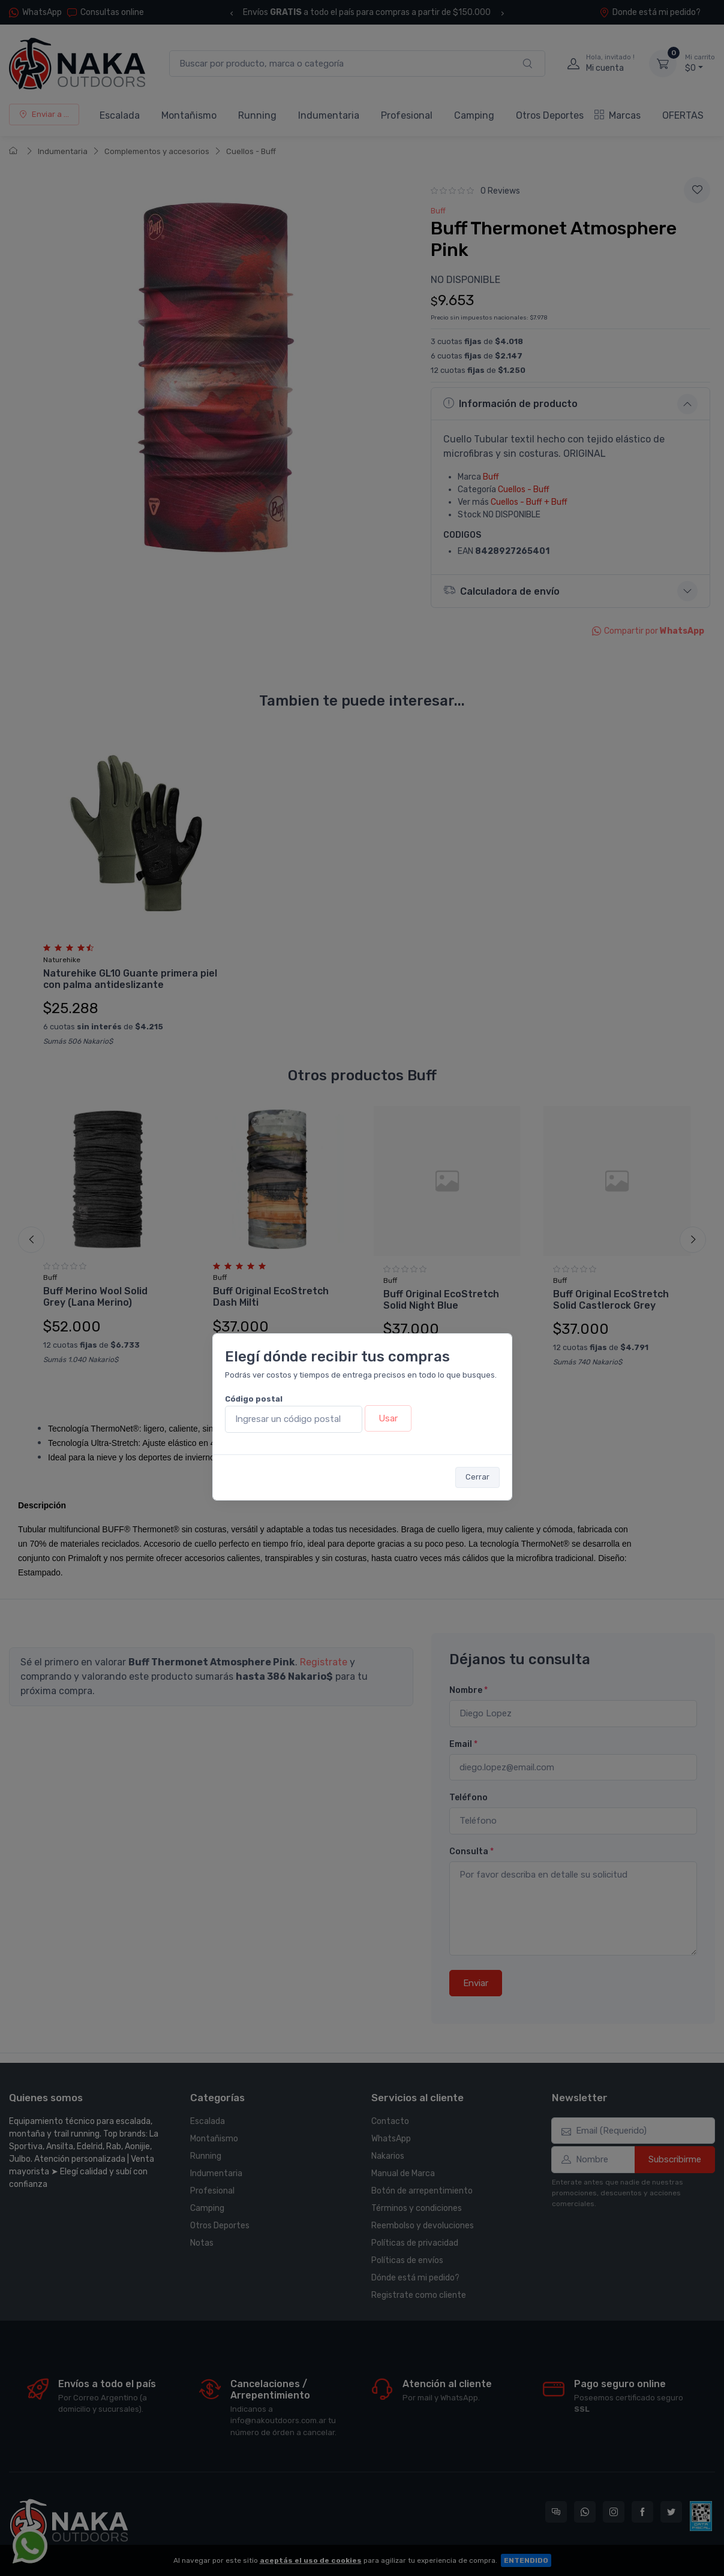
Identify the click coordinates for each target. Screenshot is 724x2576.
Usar (388, 1418)
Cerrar (477, 1476)
